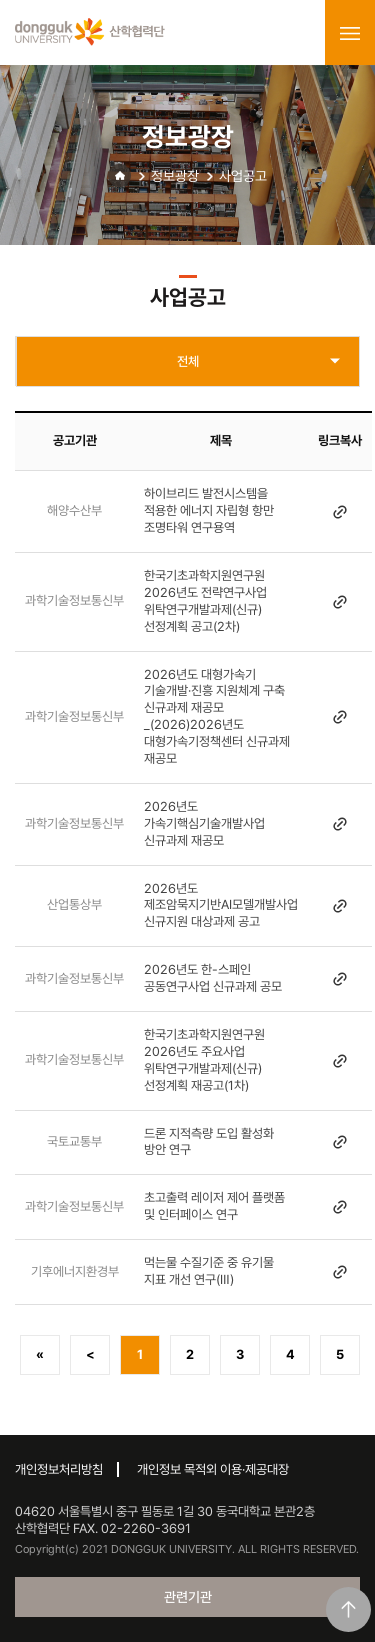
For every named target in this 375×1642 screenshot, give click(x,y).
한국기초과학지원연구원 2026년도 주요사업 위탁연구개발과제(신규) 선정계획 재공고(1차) (204, 1060)
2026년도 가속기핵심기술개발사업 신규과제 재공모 (204, 823)
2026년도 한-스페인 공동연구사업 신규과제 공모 (213, 978)
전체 (188, 361)
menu (350, 33)
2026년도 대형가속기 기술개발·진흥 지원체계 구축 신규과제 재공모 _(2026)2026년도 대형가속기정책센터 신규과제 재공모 (217, 716)
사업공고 (243, 176)
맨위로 (348, 1609)
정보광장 (175, 176)
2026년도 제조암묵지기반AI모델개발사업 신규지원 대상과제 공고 (221, 905)
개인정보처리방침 (59, 1469)
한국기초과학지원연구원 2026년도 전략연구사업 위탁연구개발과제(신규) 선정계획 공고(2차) (205, 601)
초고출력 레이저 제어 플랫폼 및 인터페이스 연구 (214, 1206)
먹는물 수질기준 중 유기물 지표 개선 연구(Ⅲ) (209, 1271)
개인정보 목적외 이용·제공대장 (213, 1469)
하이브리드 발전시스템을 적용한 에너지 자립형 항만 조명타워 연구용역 (209, 510)
